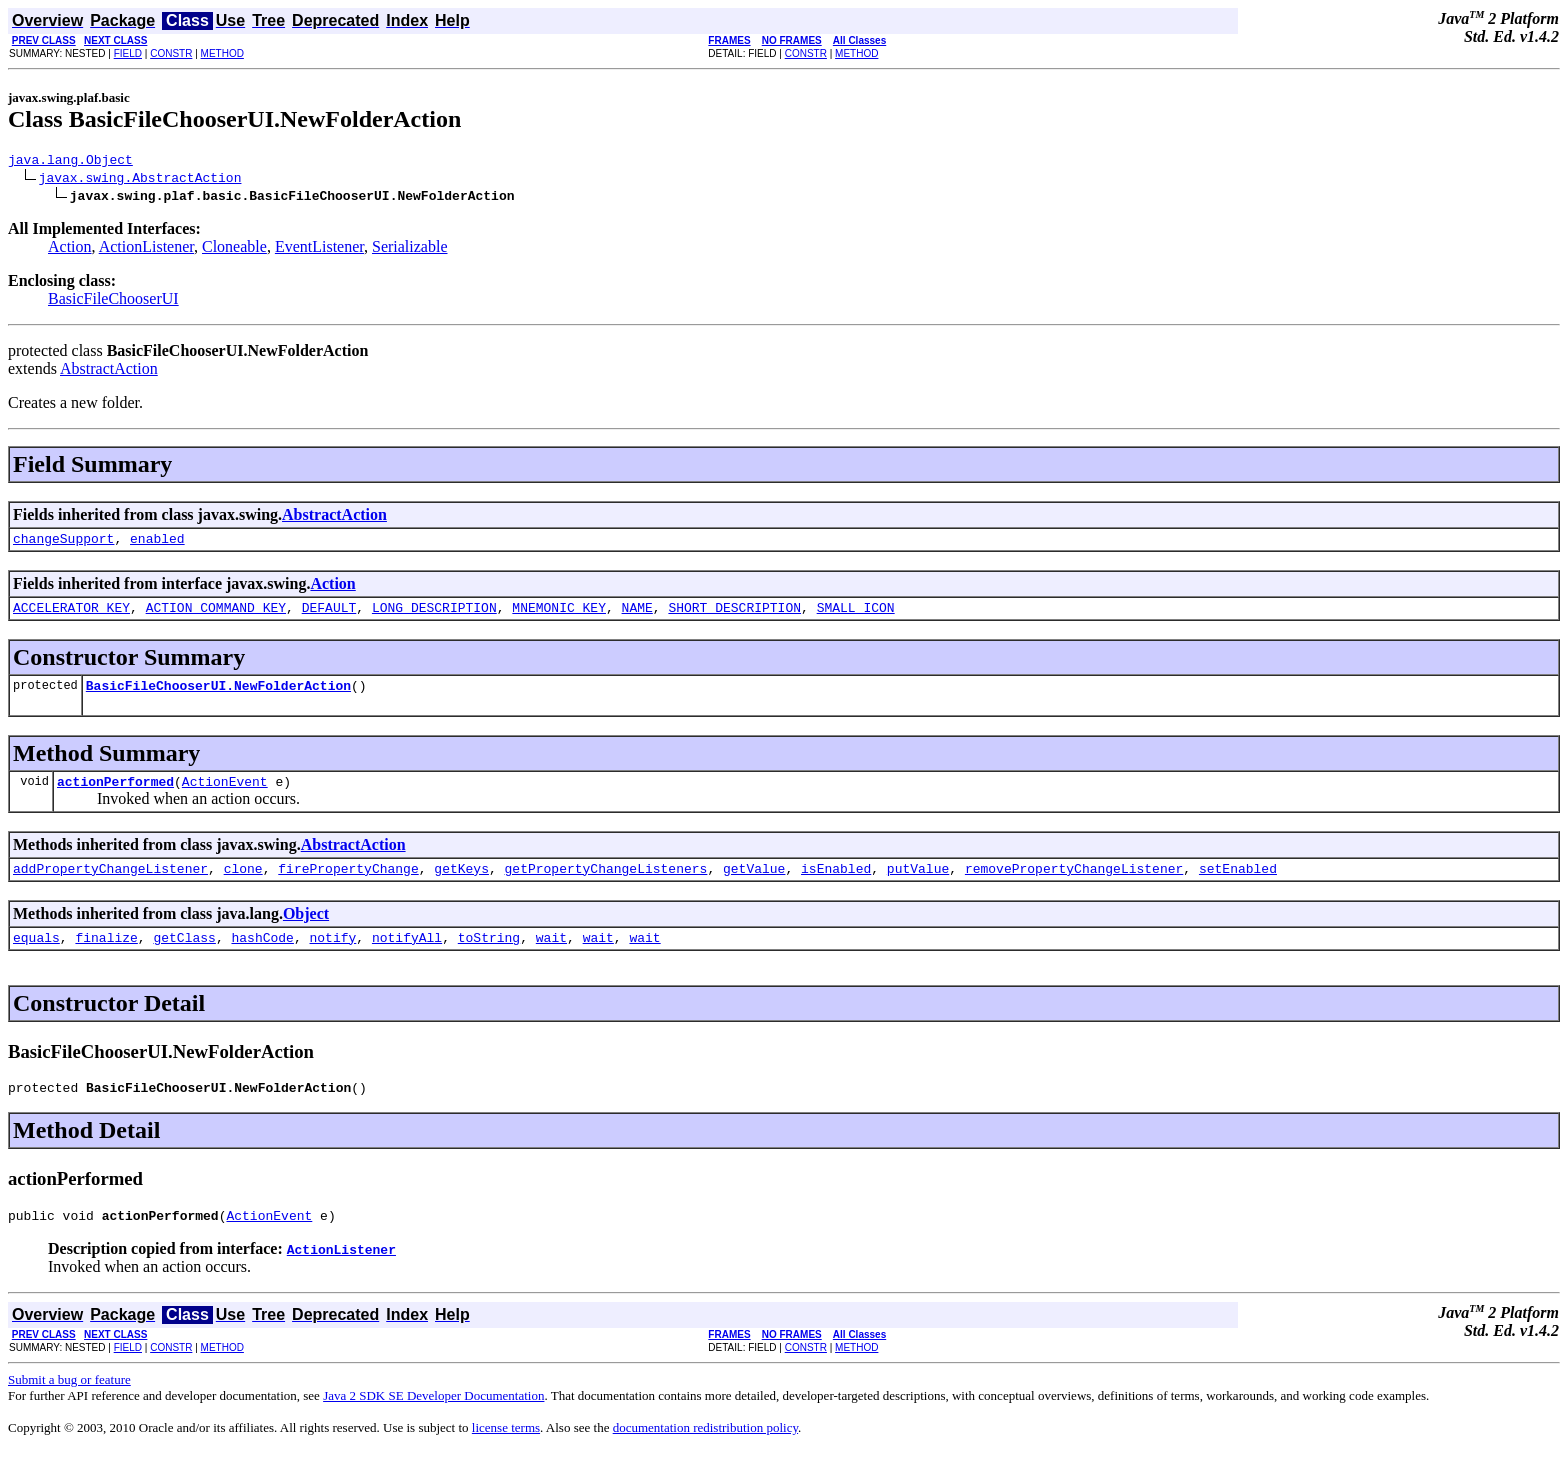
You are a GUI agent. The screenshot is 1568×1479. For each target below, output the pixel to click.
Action (70, 249)
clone (243, 886)
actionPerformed (115, 796)
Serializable (410, 249)
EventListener (319, 249)
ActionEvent (225, 796)
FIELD (128, 53)
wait (551, 958)
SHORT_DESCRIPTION (734, 616)
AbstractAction (109, 371)
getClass (184, 958)
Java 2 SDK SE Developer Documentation (433, 1422)
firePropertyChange (348, 886)
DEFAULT (329, 616)
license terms (506, 1454)
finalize (106, 958)
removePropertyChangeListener (1074, 886)
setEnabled (1238, 886)
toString (489, 958)
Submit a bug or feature (69, 1406)
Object (306, 931)
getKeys (461, 886)
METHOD (222, 53)
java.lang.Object (70, 162)
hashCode (262, 958)
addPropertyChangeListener (110, 886)
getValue (754, 886)
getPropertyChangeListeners (605, 886)
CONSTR (171, 53)
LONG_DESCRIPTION (434, 616)
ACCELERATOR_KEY (71, 616)
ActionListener (146, 249)
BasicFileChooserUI (113, 301)
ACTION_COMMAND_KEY (216, 616)
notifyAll (407, 958)
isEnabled (836, 886)
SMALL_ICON (856, 616)
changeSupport (63, 544)
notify (332, 958)
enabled (157, 544)
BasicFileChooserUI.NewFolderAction (218, 697)
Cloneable (234, 249)
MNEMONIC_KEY (559, 616)
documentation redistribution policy (705, 1454)
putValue (918, 886)
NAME (637, 616)
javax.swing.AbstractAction (140, 180)
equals (36, 958)
